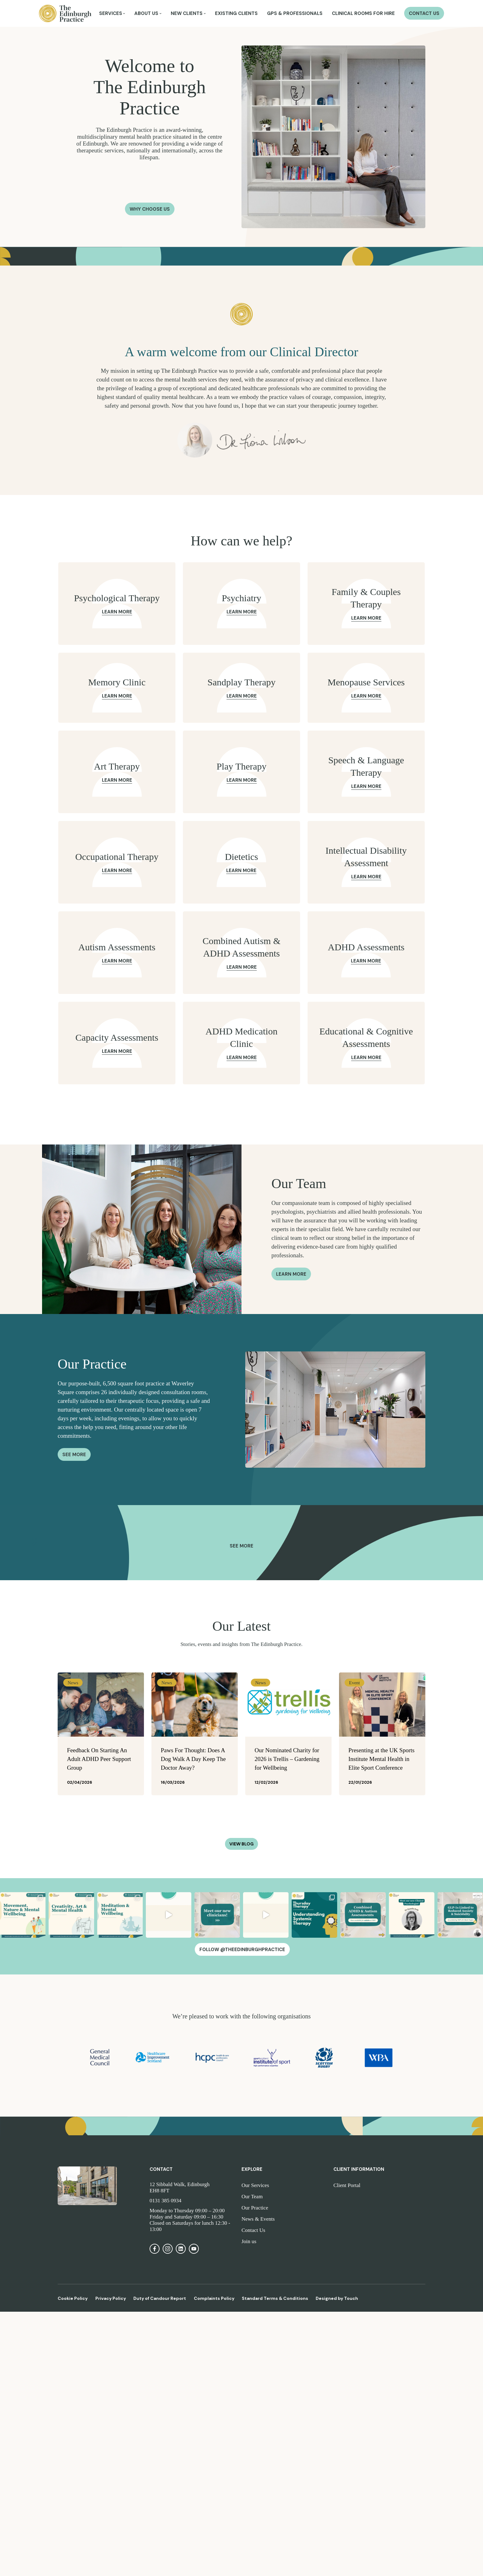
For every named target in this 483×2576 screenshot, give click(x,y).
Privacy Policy (110, 2298)
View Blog (241, 1844)
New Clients (187, 14)
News (73, 1682)
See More (74, 1454)
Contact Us (424, 14)
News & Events (258, 2219)
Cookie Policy (73, 2298)
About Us (146, 14)
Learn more (291, 1274)
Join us (248, 2241)
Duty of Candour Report (159, 2298)
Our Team (252, 2196)
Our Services (255, 2185)
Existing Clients (236, 14)
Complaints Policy (214, 2298)
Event (354, 1682)
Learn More (117, 612)
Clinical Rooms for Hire (363, 14)
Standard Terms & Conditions (275, 2298)
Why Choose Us (150, 209)
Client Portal (346, 2185)
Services (110, 14)
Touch (351, 2298)
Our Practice (254, 2208)
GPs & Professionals (295, 14)
